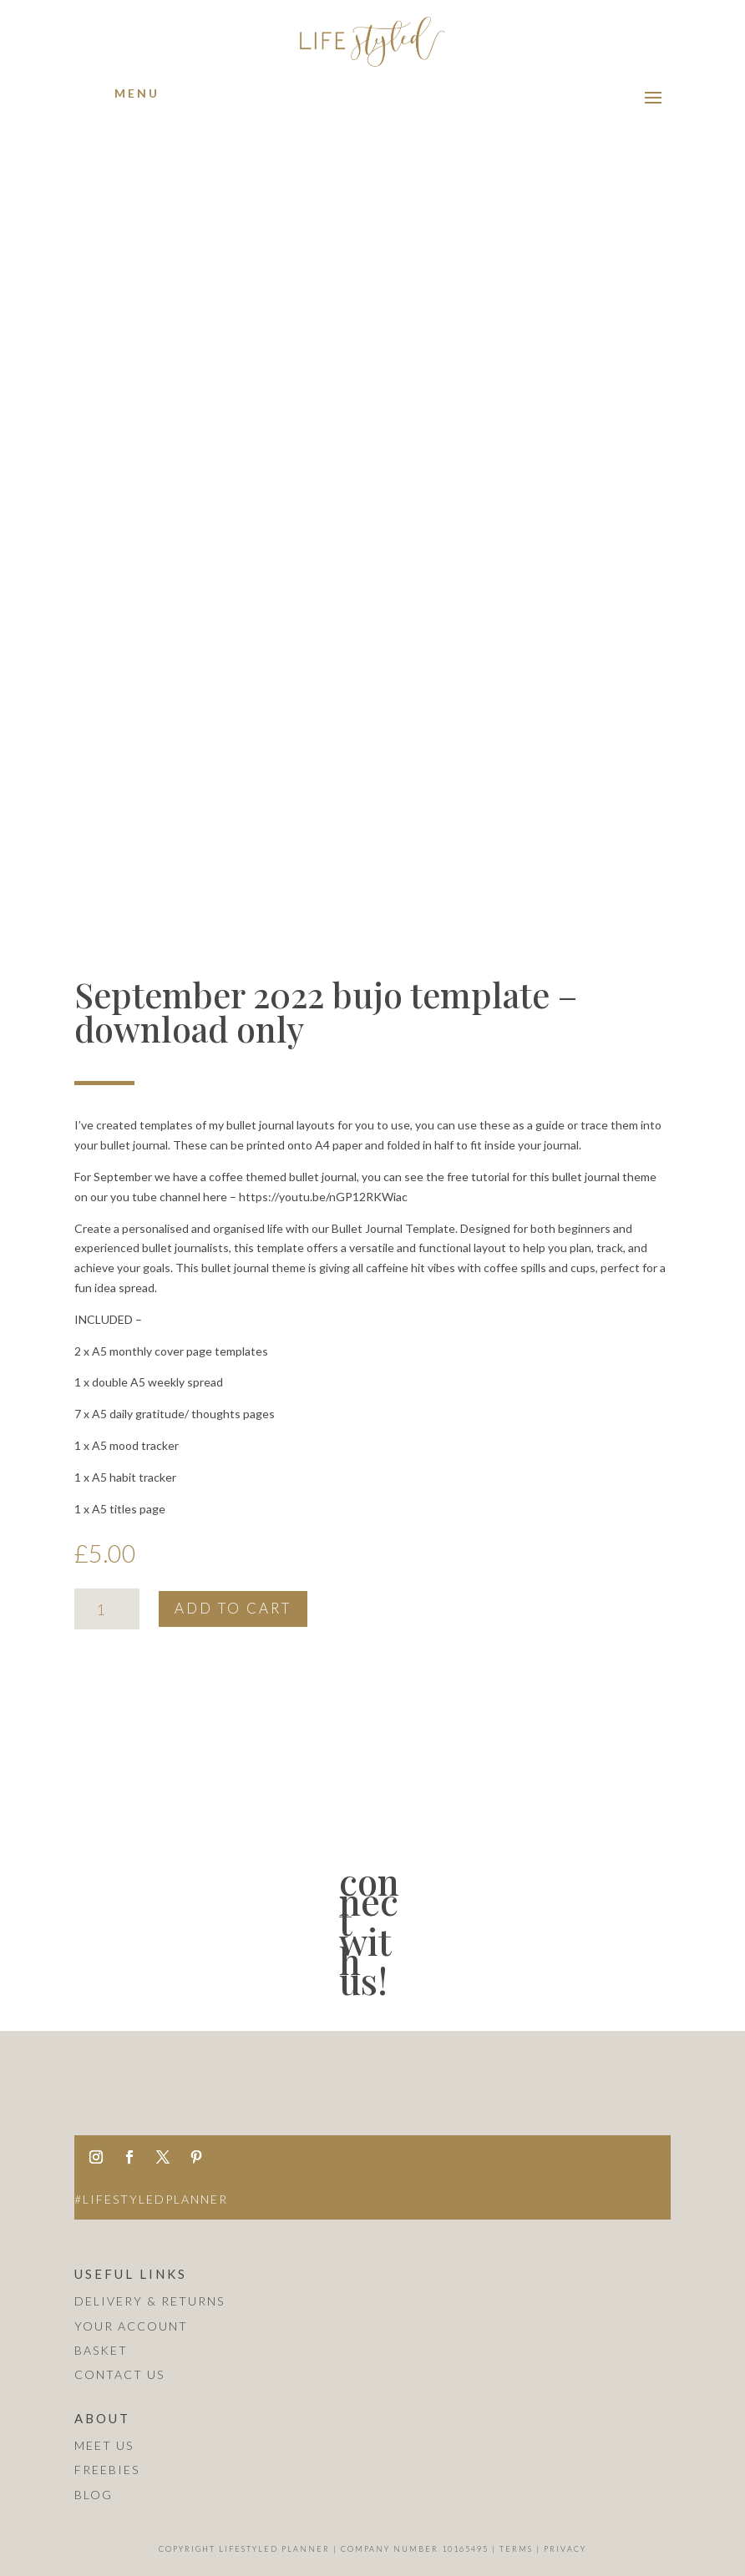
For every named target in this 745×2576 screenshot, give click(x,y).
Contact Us (119, 2374)
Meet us (104, 2445)
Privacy (565, 2548)
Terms (516, 2548)
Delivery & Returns (149, 2301)
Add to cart (233, 1608)
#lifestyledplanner (151, 2199)
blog (93, 2495)
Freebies (106, 2469)
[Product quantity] (106, 1609)
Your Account (131, 2326)
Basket (101, 2350)
